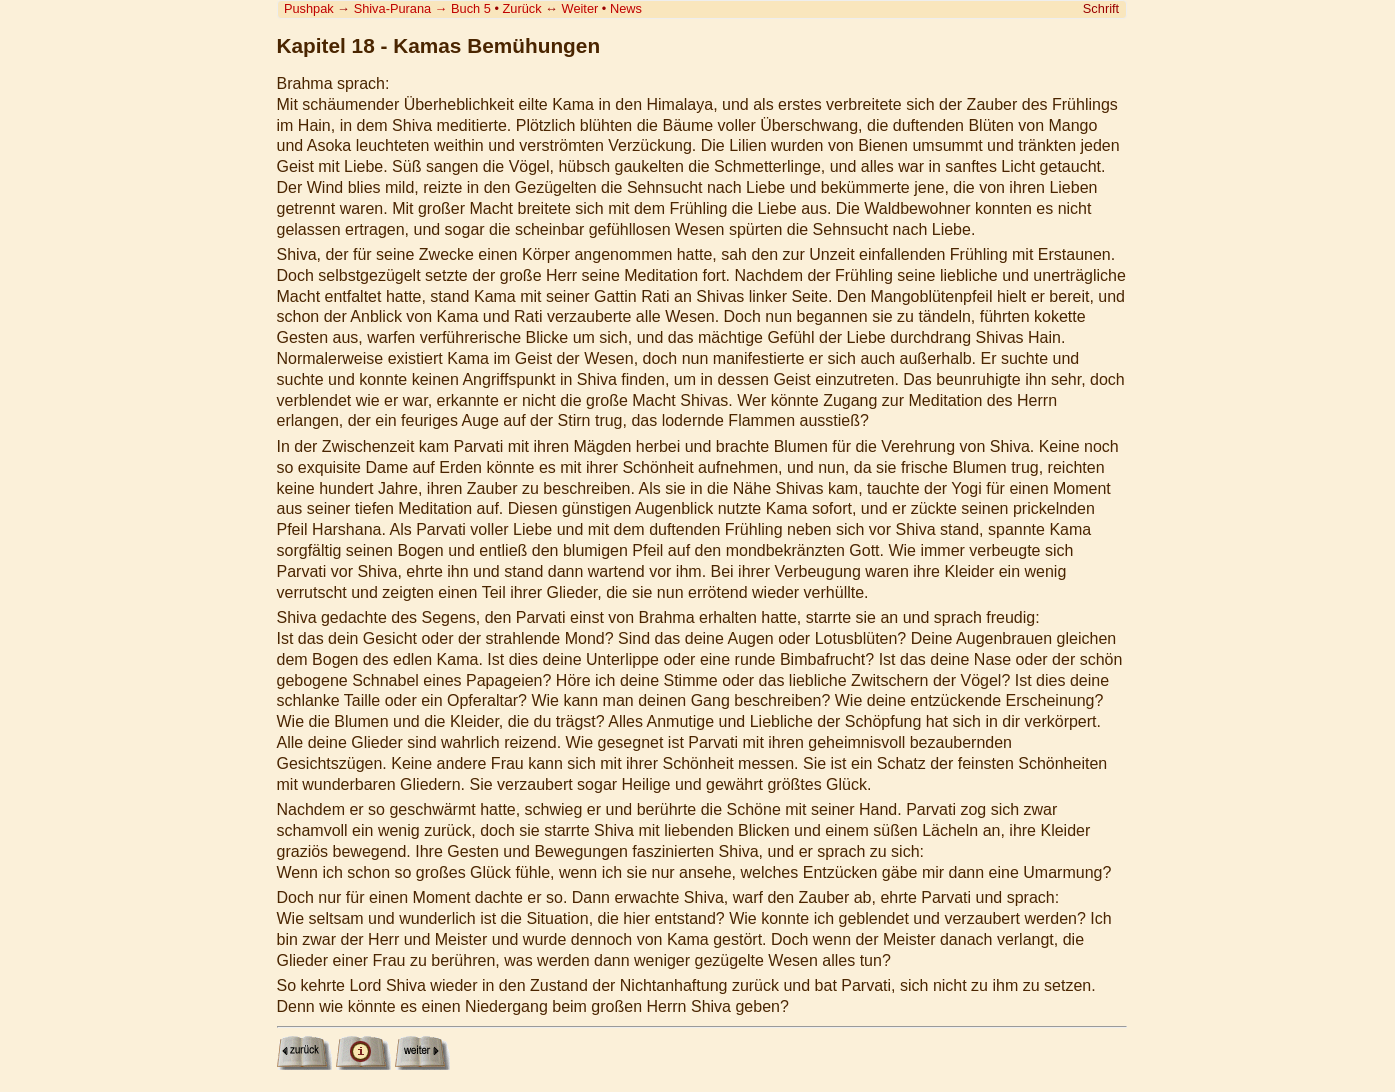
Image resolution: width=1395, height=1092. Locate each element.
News (626, 8)
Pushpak (309, 8)
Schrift (1101, 8)
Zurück (522, 8)
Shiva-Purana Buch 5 (422, 8)
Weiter (580, 8)
